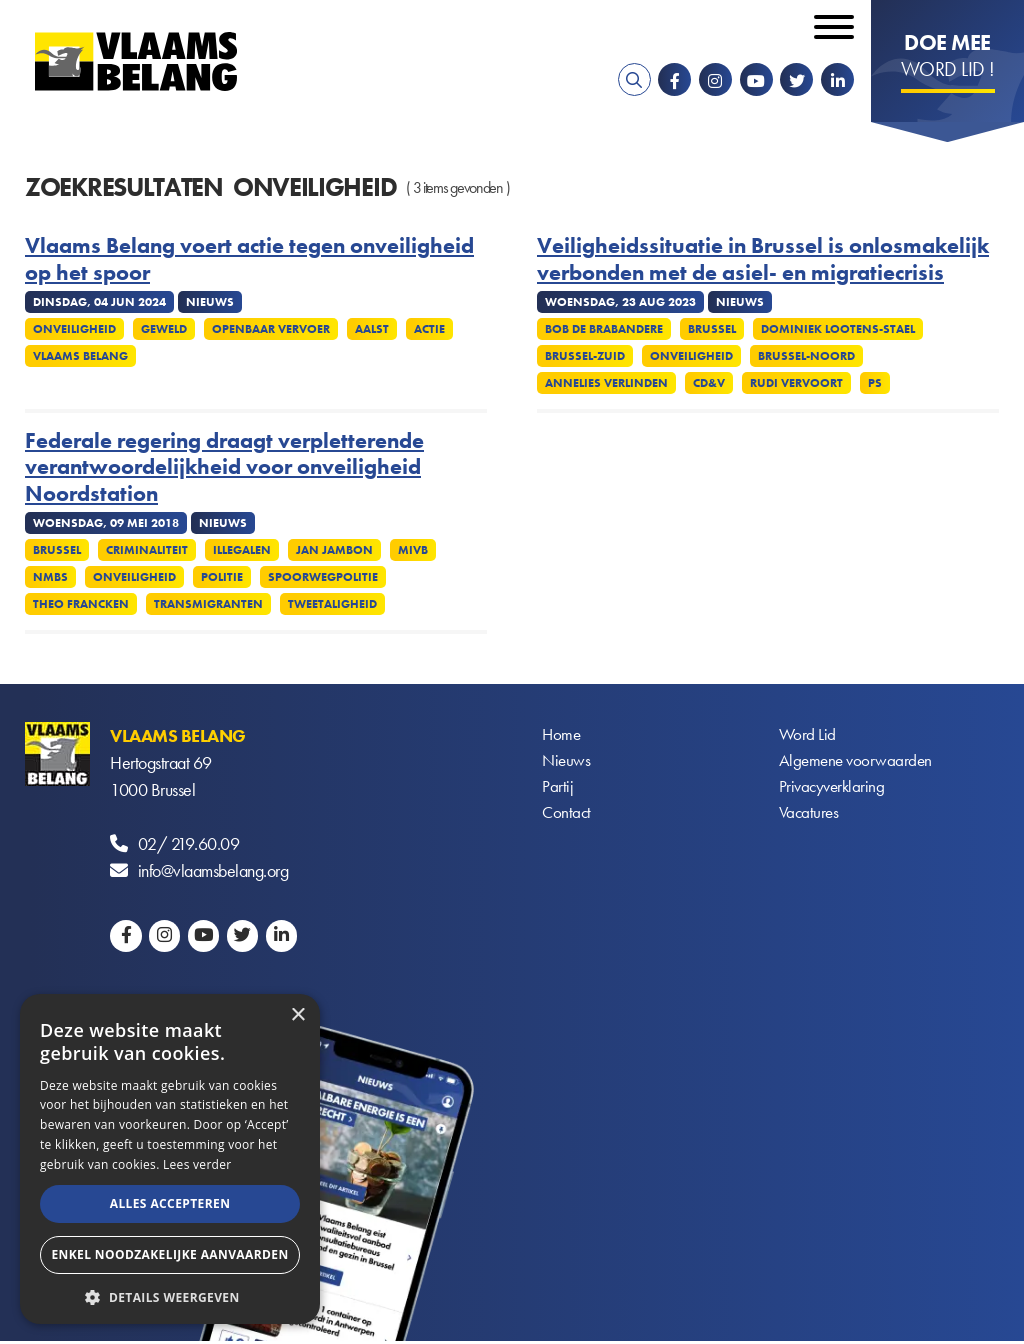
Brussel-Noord (806, 356)
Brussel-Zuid (585, 356)
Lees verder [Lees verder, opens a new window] (197, 1164)
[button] (170, 1295)
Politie (222, 577)
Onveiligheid (74, 329)
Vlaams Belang (80, 356)
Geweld (164, 329)
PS (875, 383)
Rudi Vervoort (796, 383)
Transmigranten (208, 604)
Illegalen (242, 550)
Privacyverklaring (834, 789)
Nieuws (567, 762)
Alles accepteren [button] (170, 1203)
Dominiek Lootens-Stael (838, 329)
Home (562, 735)
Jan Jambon (334, 550)
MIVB (413, 550)
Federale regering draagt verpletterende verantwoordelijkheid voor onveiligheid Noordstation (224, 467)
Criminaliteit (147, 550)
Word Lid (808, 735)
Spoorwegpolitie (323, 577)
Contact (567, 816)
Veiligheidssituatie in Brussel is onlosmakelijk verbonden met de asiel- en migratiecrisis (763, 259)
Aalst (372, 329)
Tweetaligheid (332, 604)
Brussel (712, 329)
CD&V (709, 383)
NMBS (50, 577)
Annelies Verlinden (606, 383)
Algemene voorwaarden (858, 762)
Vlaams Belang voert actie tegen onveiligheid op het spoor (249, 259)
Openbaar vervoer (271, 329)
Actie (429, 329)
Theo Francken (81, 604)
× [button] (297, 1015)
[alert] (170, 1159)
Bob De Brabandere (604, 329)
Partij (557, 789)
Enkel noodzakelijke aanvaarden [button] (169, 1254)
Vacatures (810, 816)
